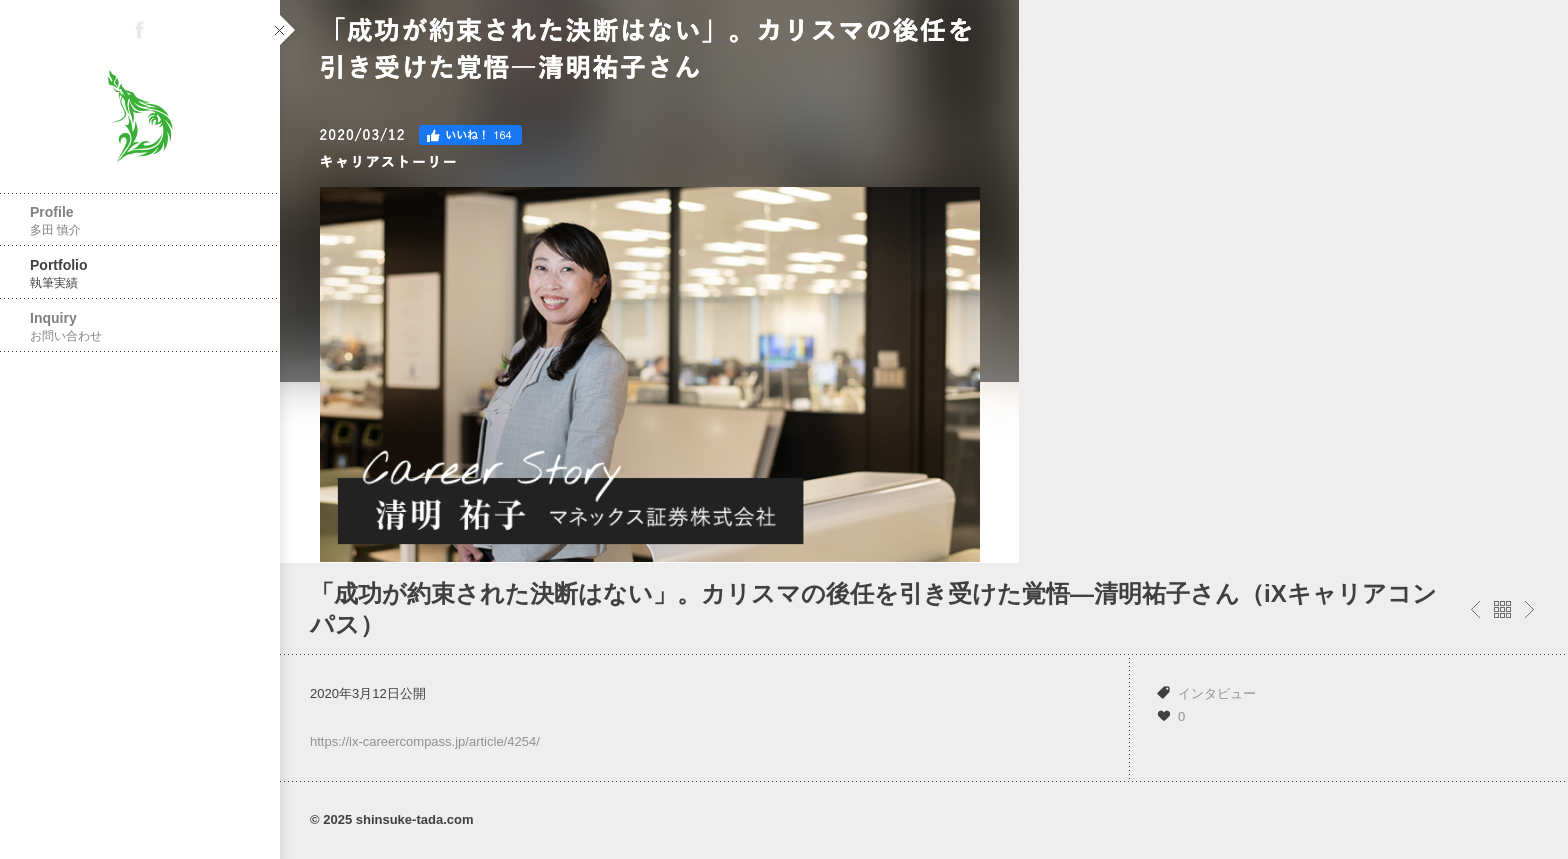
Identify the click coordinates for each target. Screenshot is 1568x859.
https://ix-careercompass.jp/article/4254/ (425, 741)
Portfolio (140, 273)
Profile (140, 220)
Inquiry (140, 326)
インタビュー (1217, 693)
